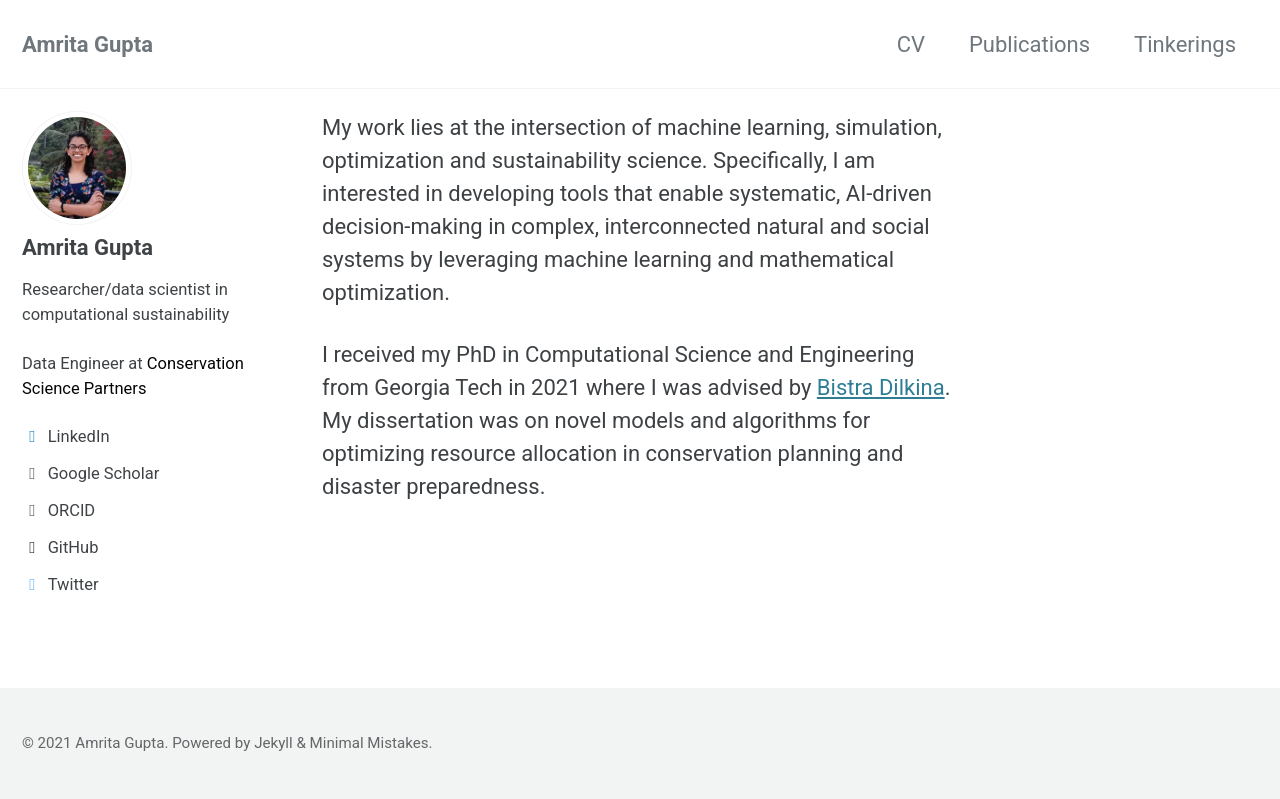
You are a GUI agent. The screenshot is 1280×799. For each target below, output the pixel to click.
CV (911, 44)
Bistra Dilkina (881, 387)
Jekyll (273, 743)
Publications (1029, 44)
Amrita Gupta (87, 44)
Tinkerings (1185, 44)
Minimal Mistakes (369, 743)
